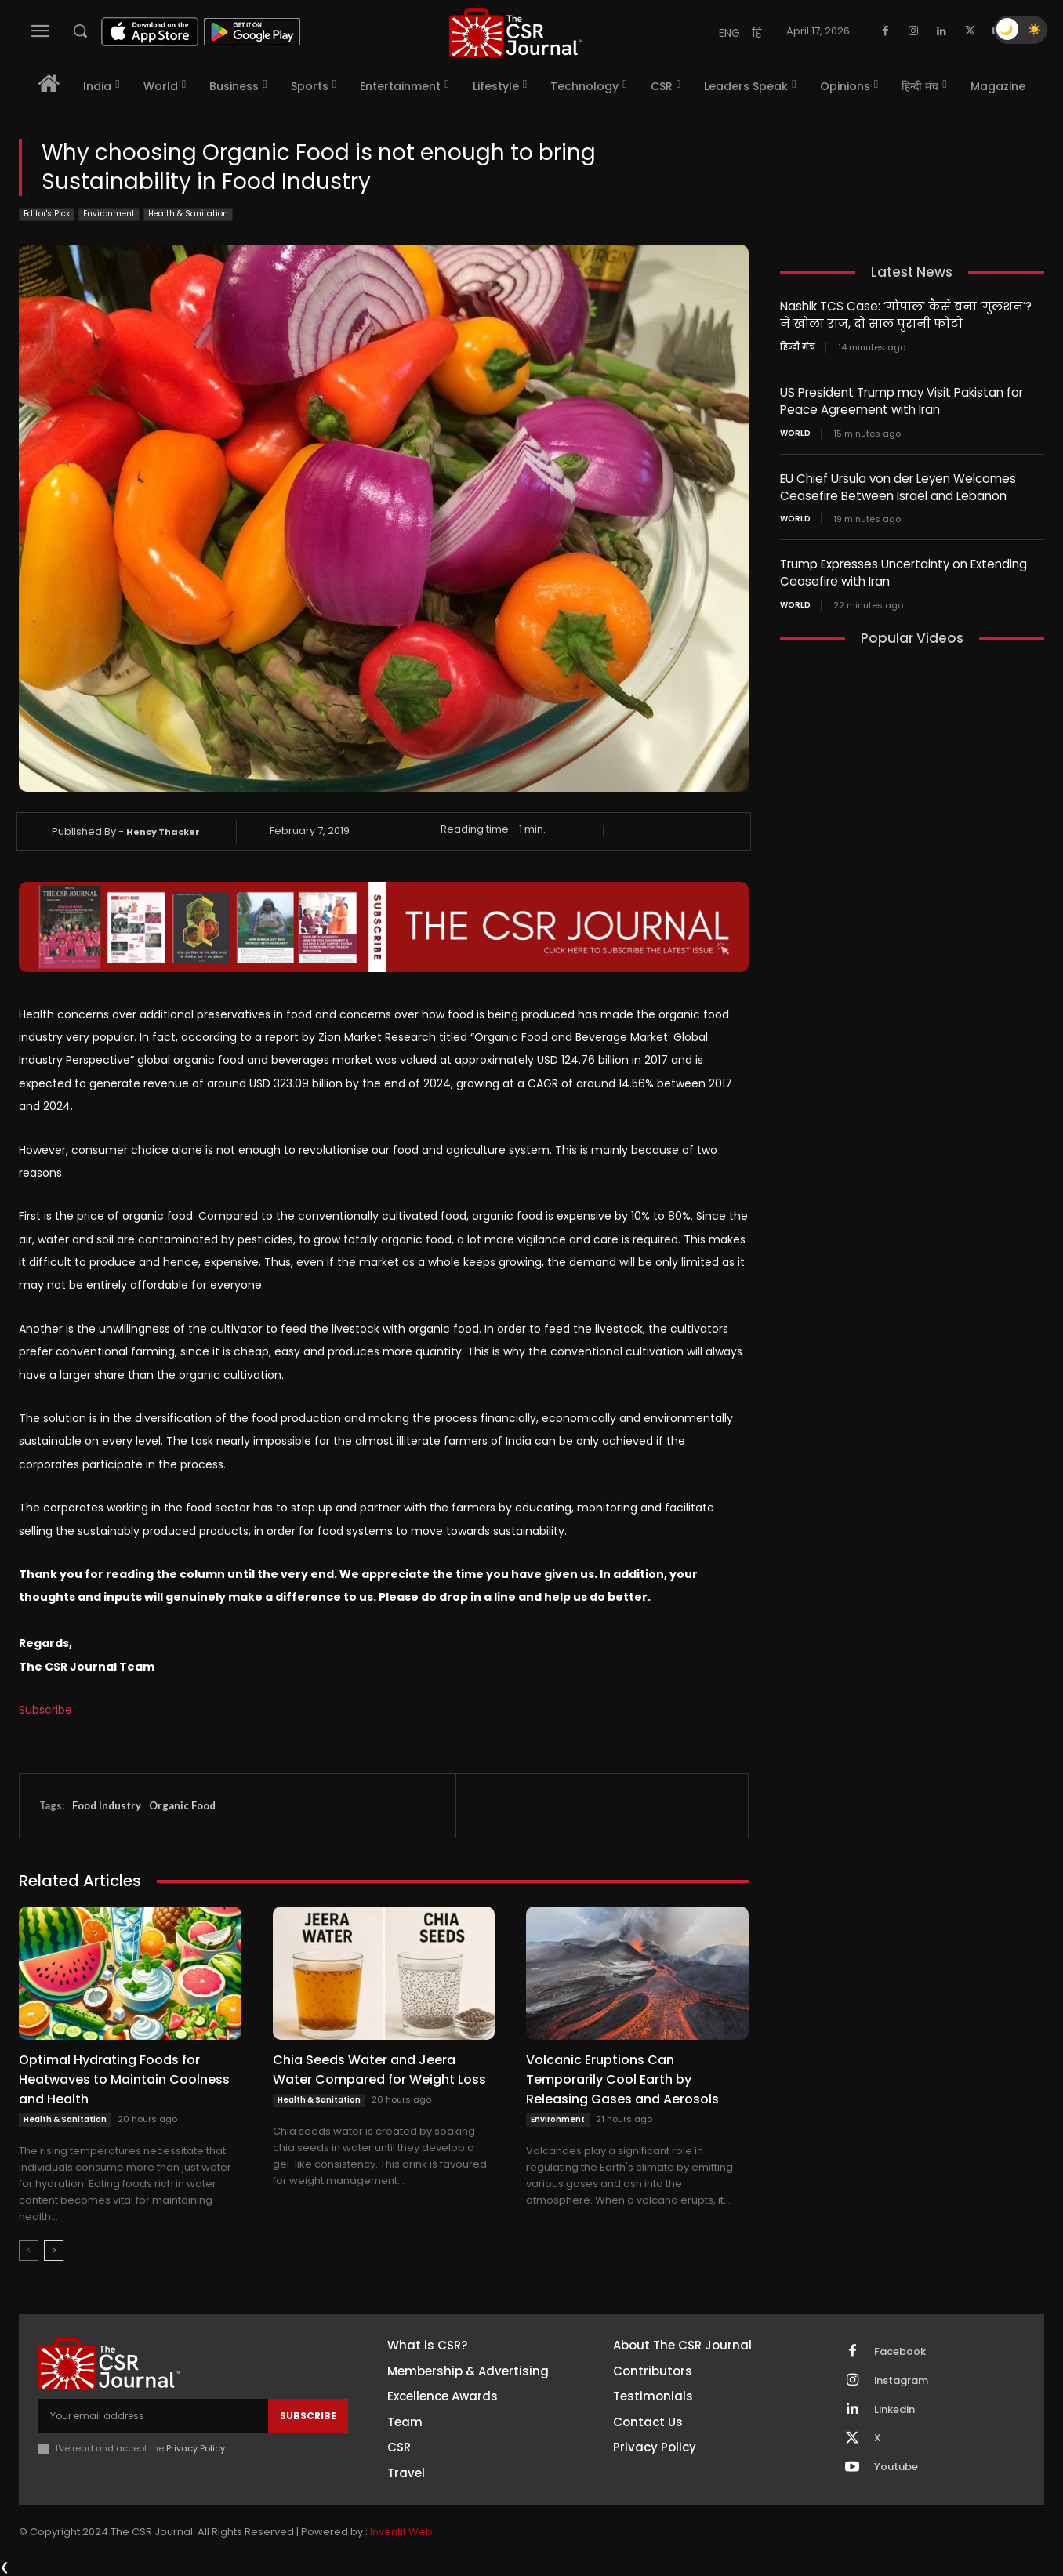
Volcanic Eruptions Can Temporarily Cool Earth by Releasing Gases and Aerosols (622, 2079)
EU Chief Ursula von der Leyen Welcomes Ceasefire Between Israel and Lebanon (898, 483)
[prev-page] (28, 2250)
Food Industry (106, 1805)
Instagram (901, 2381)
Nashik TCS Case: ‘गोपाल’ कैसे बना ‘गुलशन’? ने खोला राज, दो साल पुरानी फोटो (906, 314)
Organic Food (182, 1805)
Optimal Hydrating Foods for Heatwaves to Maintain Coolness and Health (124, 2079)
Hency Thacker (163, 831)
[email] (153, 2416)
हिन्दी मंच (797, 345)
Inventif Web (401, 2531)
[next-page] (53, 2250)
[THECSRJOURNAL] (515, 32)
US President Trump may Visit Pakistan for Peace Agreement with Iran (901, 399)
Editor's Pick (46, 214)
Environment (109, 214)
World (795, 430)
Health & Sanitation (188, 214)
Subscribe (45, 1710)
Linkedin (894, 2410)
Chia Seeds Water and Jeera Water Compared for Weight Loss (379, 2069)
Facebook (900, 2352)
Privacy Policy (195, 2448)
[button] (80, 30)
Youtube (896, 2468)
